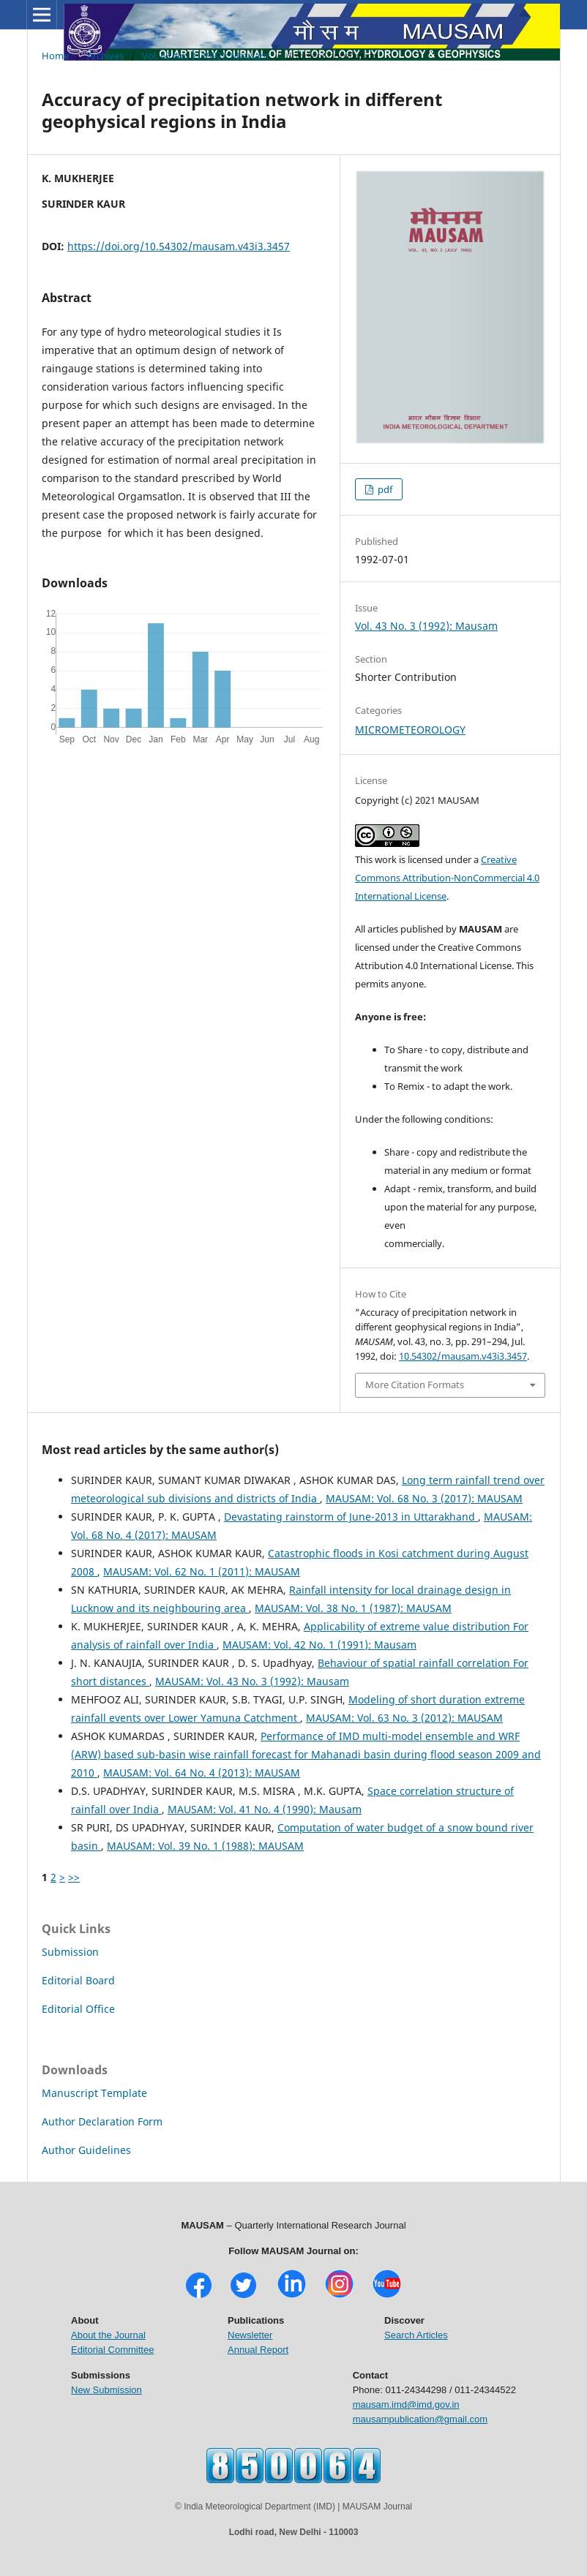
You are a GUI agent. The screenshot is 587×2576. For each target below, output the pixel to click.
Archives (105, 55)
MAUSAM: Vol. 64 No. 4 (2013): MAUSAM (201, 1773)
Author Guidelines (86, 2150)
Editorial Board (78, 1980)
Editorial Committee (112, 2349)
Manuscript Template (94, 2093)
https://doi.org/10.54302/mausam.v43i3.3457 (178, 246)
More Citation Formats (414, 1384)
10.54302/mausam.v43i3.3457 (463, 1356)
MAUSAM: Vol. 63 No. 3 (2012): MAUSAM (404, 1718)
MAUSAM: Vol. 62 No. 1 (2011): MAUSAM (201, 1571)
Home (55, 55)
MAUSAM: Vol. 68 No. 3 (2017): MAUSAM (424, 1498)
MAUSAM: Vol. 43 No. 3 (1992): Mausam (252, 1681)
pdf (383, 489)
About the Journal (108, 2335)
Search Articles (416, 2335)
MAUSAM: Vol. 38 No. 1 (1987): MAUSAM (353, 1608)
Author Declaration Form (102, 2121)
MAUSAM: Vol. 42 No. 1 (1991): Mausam (319, 1645)
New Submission (106, 2389)
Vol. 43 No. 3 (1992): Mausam (205, 55)
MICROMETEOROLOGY (410, 730)
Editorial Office (78, 2009)
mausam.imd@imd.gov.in (406, 2404)
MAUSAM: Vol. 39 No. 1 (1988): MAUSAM (205, 1846)
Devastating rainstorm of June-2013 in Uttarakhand (351, 1517)
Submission (70, 1952)
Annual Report (258, 2349)
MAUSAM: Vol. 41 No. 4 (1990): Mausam (265, 1809)
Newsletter (250, 2335)
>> (74, 1877)
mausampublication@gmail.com (420, 2419)
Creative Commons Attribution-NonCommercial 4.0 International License (447, 878)
